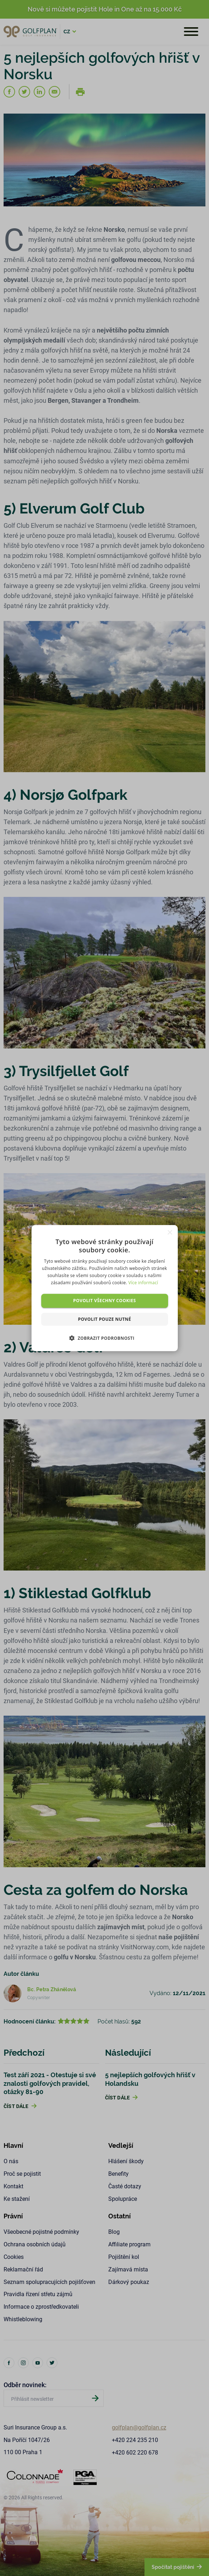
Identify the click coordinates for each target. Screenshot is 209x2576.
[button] (104, 1338)
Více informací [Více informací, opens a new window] (143, 1282)
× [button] (169, 1232)
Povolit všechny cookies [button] (104, 1300)
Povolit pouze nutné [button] (104, 1319)
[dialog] (104, 1288)
